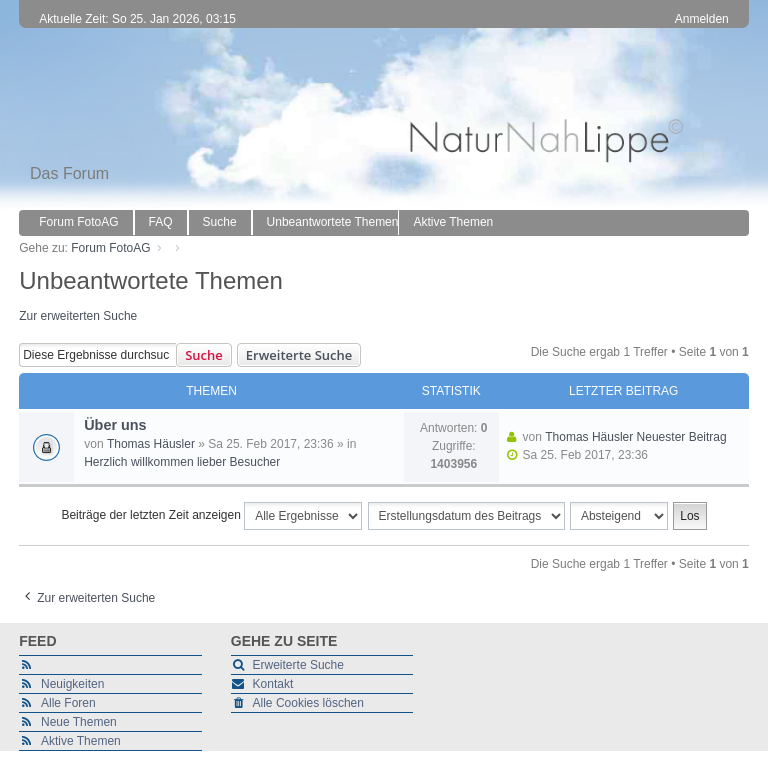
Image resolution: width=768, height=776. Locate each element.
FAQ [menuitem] (161, 222)
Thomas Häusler (151, 444)
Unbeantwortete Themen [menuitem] (333, 222)
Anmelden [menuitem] (702, 19)
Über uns (115, 425)
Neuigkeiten (72, 684)
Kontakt (273, 684)
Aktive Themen (81, 741)
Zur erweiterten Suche (78, 316)
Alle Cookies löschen (308, 703)
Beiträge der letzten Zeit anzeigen (211, 516)
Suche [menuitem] (220, 222)
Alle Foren (68, 703)
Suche (204, 355)
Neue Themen (79, 722)
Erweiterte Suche (299, 355)
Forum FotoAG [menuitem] (78, 222)
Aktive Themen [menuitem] (453, 222)
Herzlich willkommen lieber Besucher (182, 462)
